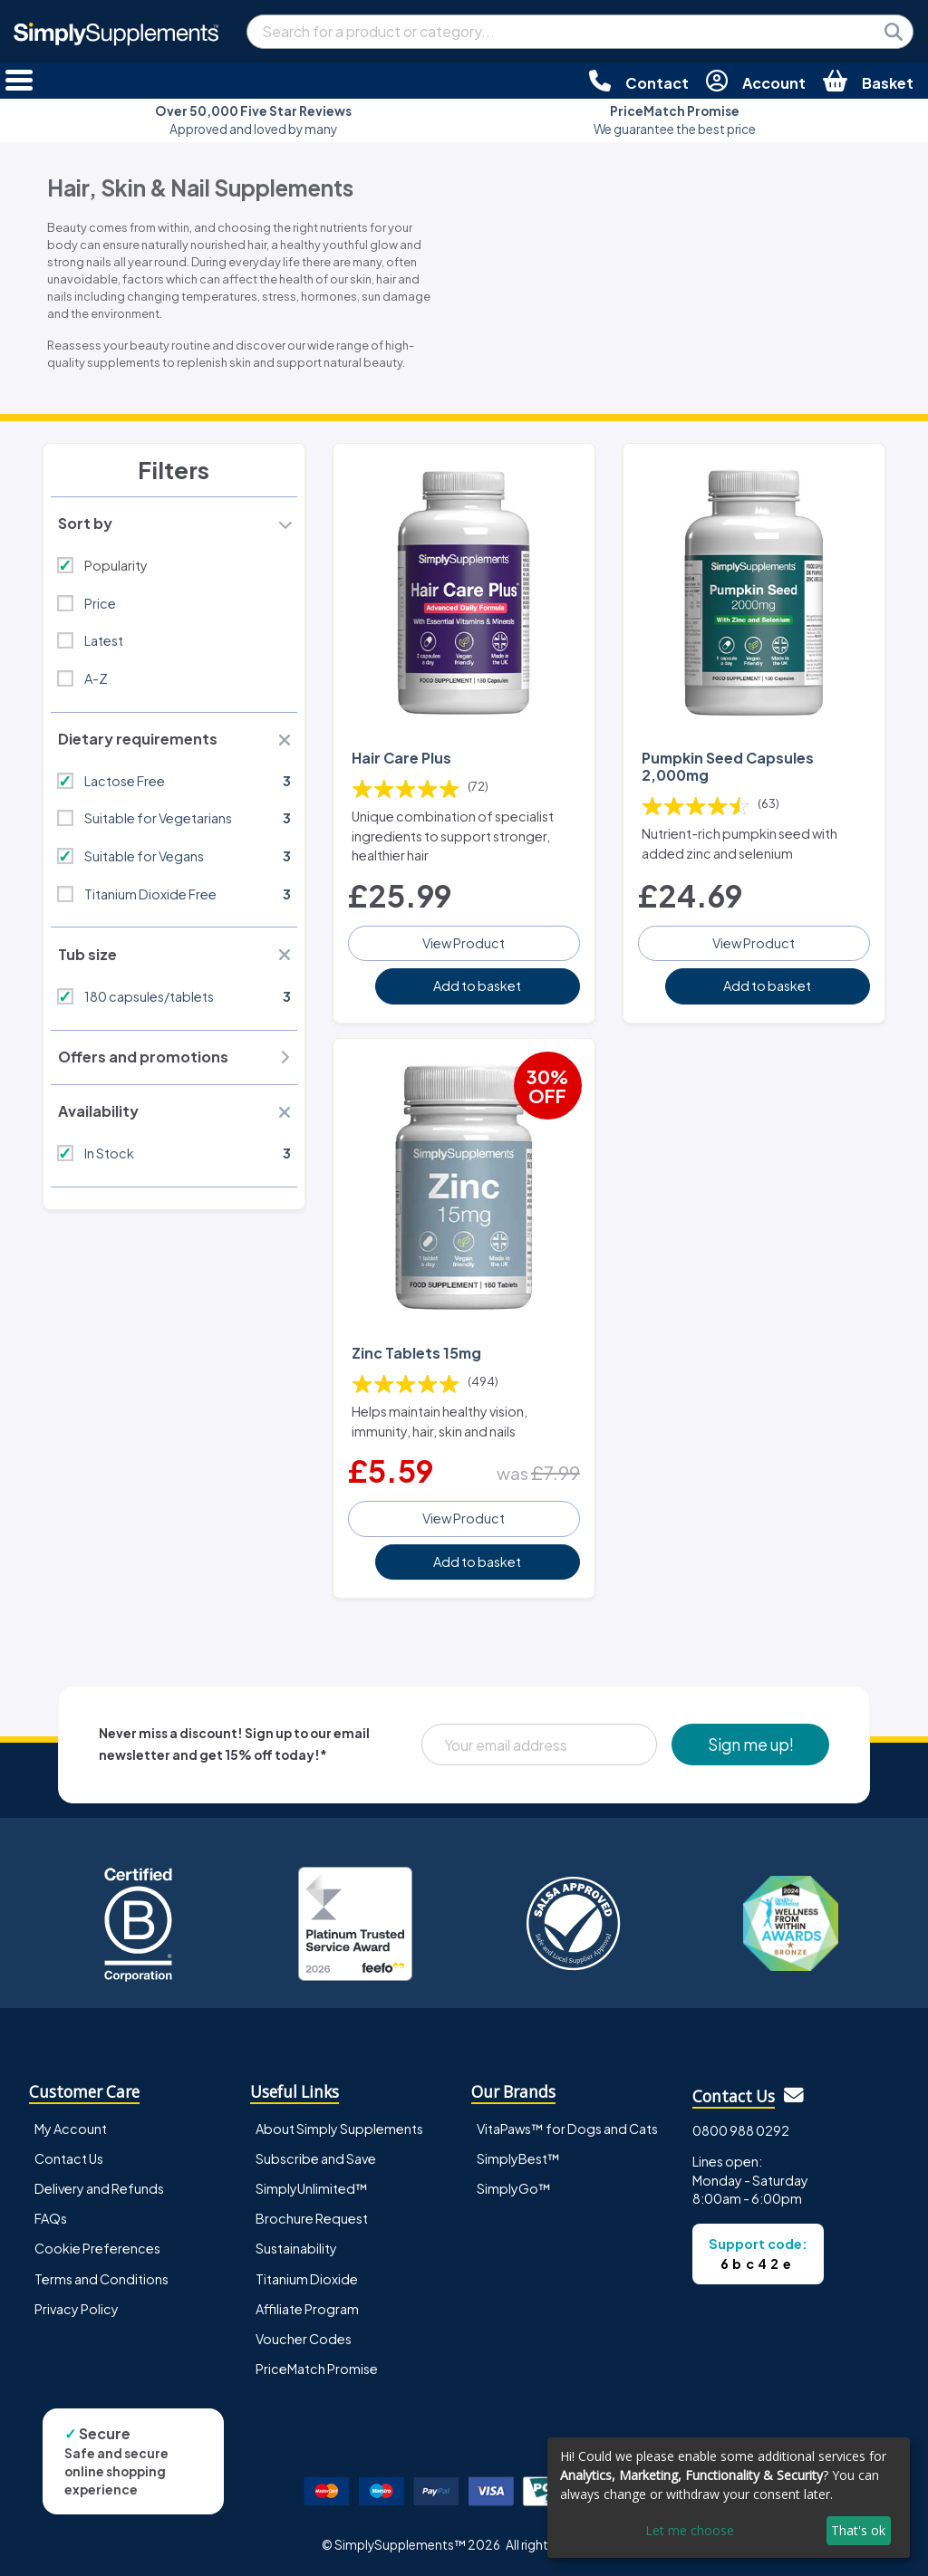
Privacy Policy (76, 2309)
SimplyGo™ (514, 2188)
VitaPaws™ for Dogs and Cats (567, 2128)
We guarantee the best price (675, 120)
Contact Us (68, 2158)
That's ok (858, 2530)
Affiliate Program (307, 2309)
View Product (463, 943)
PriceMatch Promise (317, 2368)
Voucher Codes (304, 2339)
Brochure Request (312, 2218)
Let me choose (689, 2530)
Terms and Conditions (101, 2279)
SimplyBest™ (518, 2158)
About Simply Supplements (339, 2128)
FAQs (50, 2218)
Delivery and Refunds (99, 2188)
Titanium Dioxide (307, 2279)
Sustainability (296, 2248)
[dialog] (728, 2497)
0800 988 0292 (740, 2130)
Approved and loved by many (253, 120)
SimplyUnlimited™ (312, 2188)
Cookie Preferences (97, 2248)
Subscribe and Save (316, 2158)
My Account (70, 2128)
